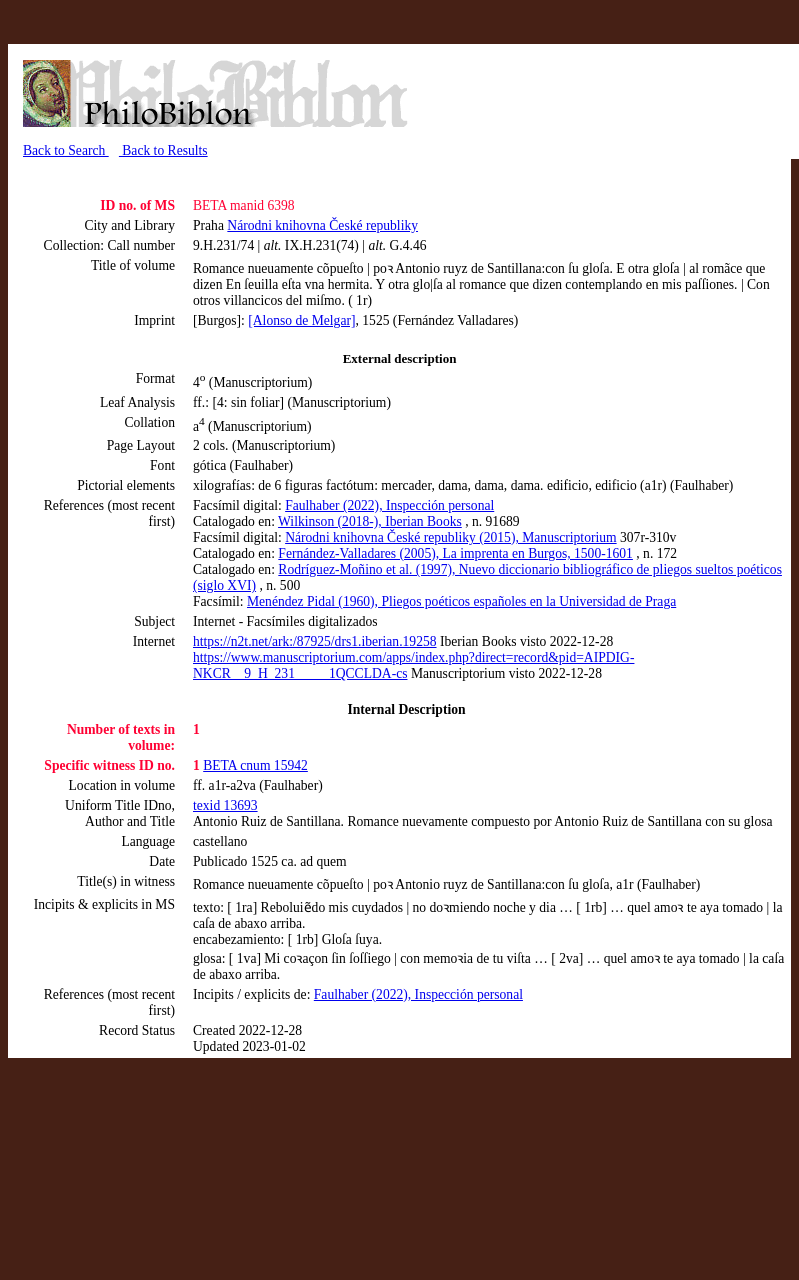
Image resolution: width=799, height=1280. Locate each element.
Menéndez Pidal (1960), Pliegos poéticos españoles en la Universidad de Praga (461, 601)
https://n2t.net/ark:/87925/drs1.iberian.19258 (315, 641)
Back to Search (66, 150)
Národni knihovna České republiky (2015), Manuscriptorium (450, 537)
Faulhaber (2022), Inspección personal (389, 505)
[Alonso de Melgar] (301, 320)
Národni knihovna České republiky (322, 225)
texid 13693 (225, 805)
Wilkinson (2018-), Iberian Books (370, 521)
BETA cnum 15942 (255, 765)
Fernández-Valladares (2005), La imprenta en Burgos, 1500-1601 (455, 553)
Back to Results (163, 150)
